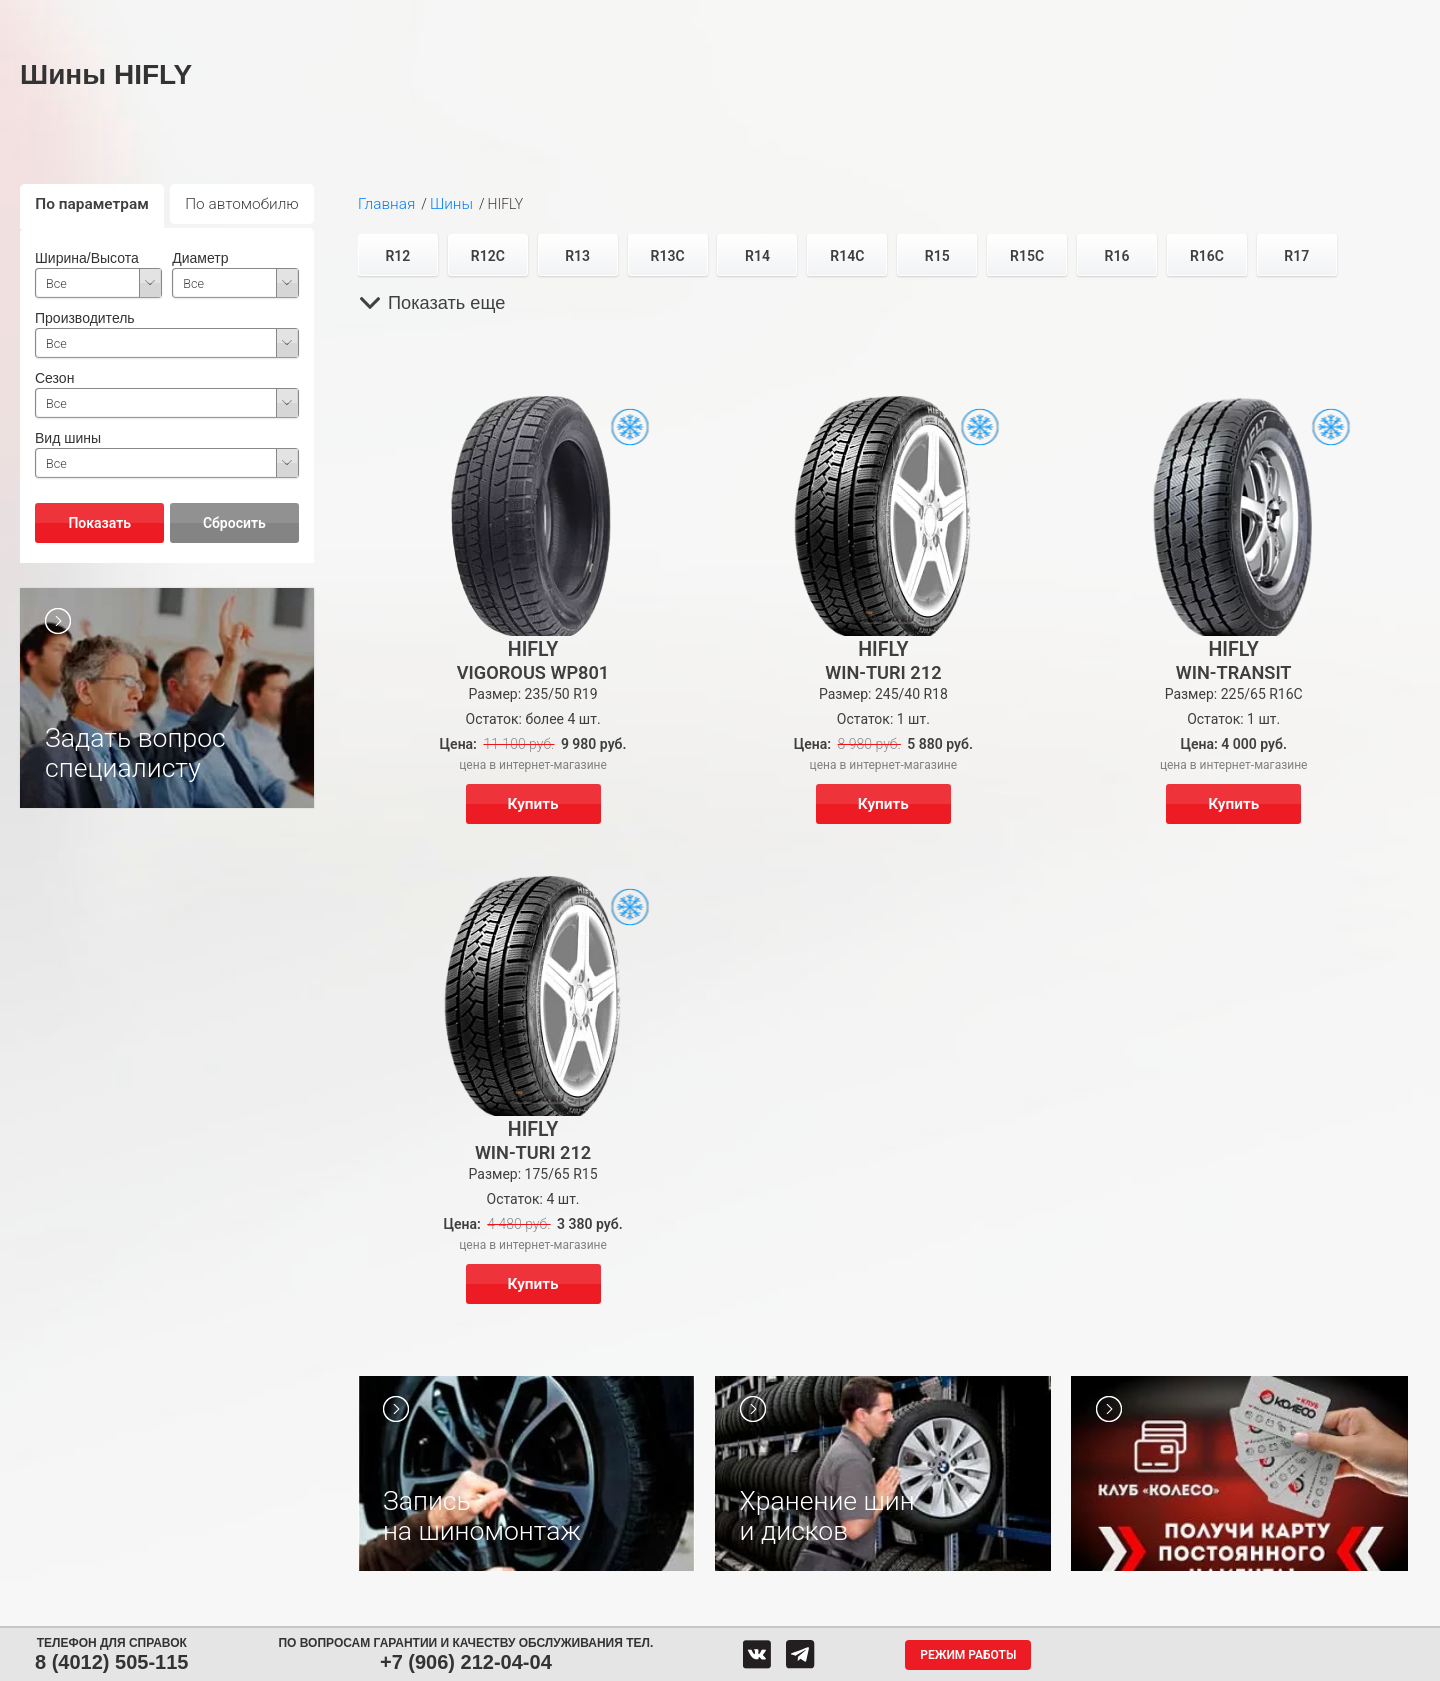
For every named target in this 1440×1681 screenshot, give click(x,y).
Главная (386, 204)
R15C (1027, 256)
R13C (668, 256)
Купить (533, 804)
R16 (1117, 256)
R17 (1296, 256)
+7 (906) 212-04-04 (466, 1662)
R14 (757, 256)
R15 (937, 256)
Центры (722, 18)
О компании (958, 18)
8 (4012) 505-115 (111, 1662)
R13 (577, 256)
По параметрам (92, 204)
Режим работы (968, 1655)
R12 (397, 256)
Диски (392, 18)
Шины (297, 18)
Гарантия (1077, 18)
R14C (847, 256)
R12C (488, 256)
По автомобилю (242, 204)
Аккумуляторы (507, 18)
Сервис (622, 18)
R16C (1207, 256)
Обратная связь (832, 18)
